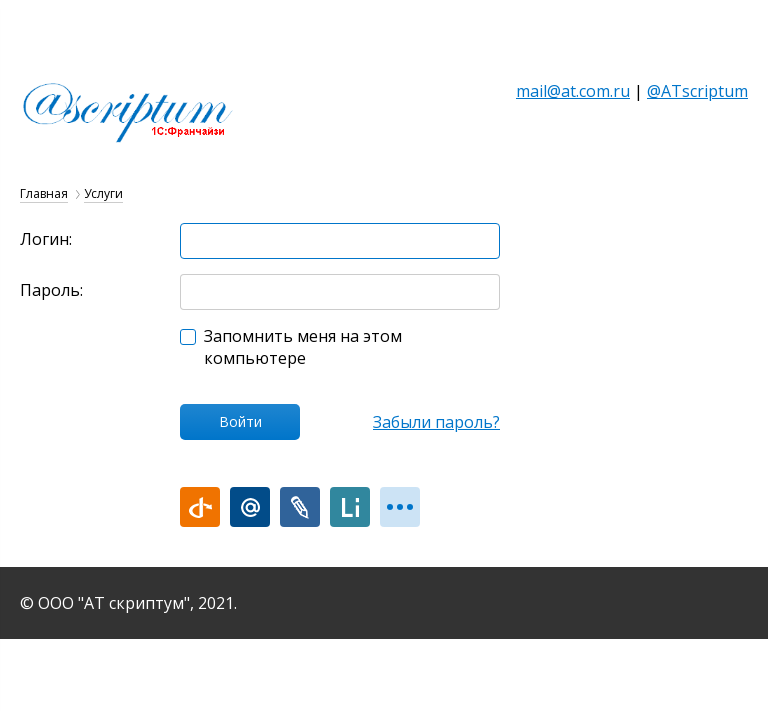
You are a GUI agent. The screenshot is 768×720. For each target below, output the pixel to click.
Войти (240, 421)
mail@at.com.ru (573, 91)
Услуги (103, 193)
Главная (44, 193)
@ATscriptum (697, 91)
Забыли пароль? (436, 422)
